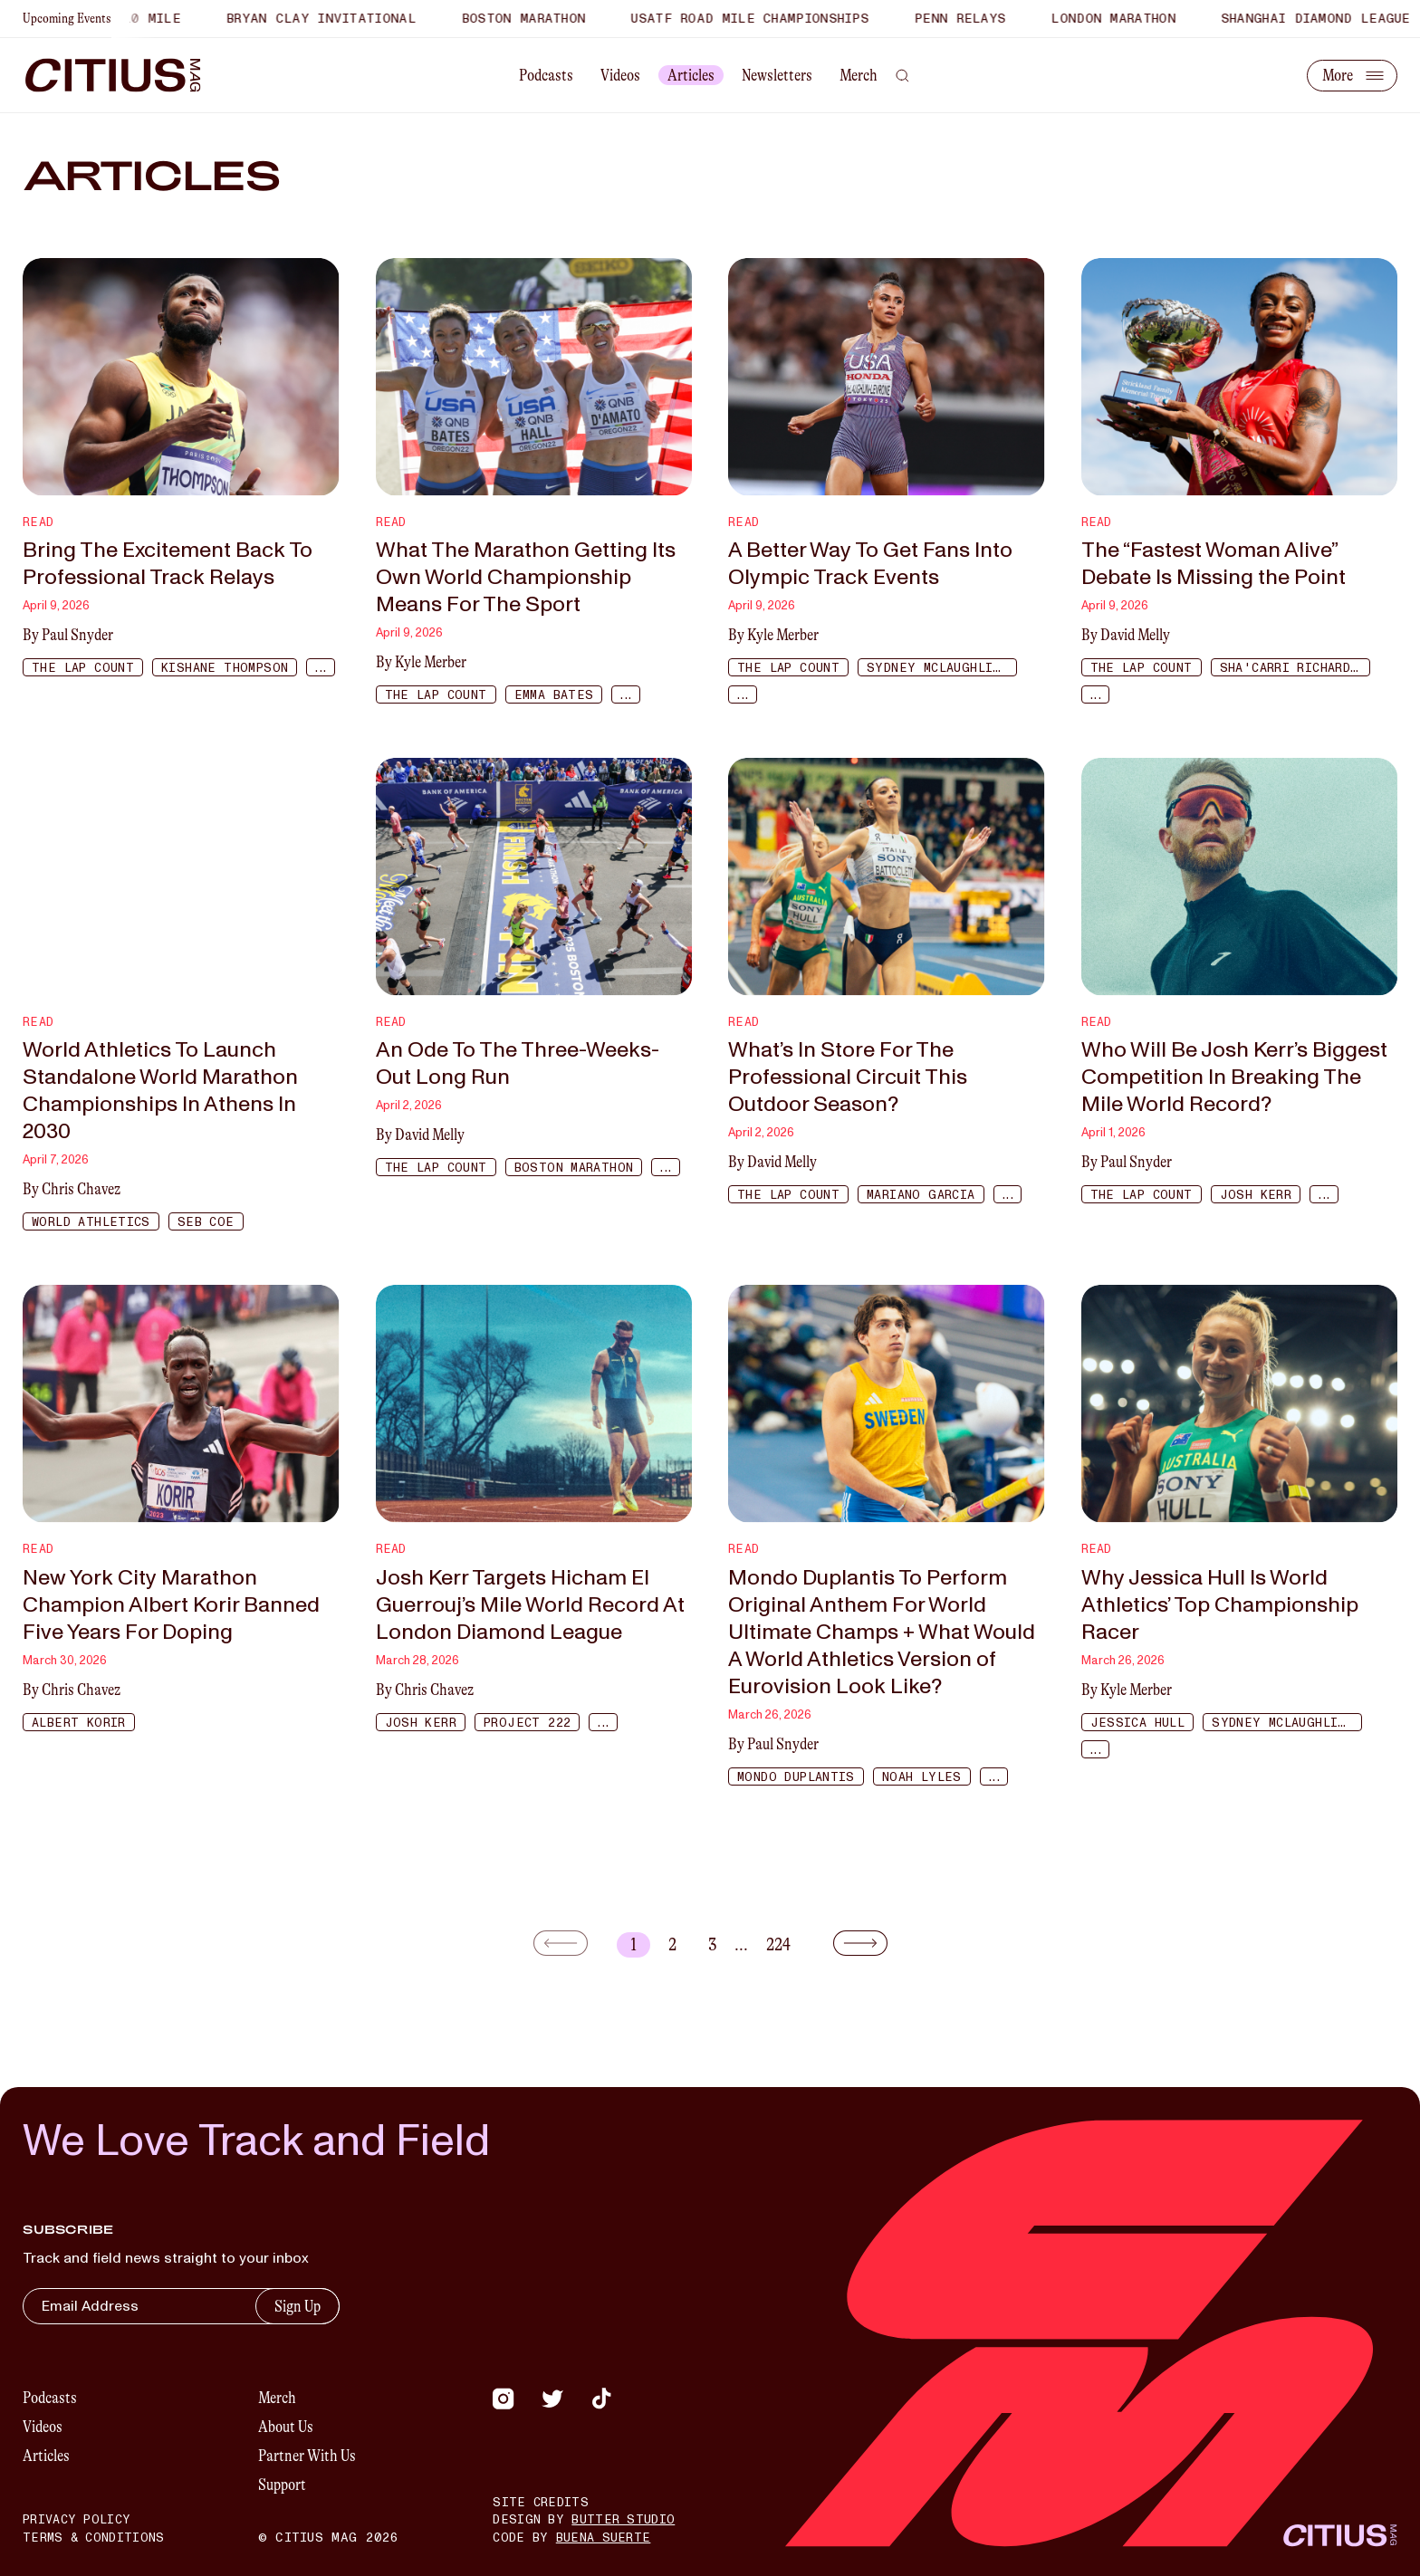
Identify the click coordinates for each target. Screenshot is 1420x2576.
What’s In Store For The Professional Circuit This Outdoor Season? (847, 1077)
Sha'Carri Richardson (1295, 668)
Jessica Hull (1137, 1723)
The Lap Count (83, 668)
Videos (620, 75)
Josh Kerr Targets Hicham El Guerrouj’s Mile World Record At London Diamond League (530, 1605)
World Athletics (91, 1222)
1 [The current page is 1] (633, 1944)
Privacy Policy (76, 2520)
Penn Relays (973, 18)
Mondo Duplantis (796, 1777)
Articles (691, 75)
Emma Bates (554, 695)
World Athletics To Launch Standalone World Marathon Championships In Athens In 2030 (160, 1091)
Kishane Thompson (224, 668)
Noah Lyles (922, 1777)
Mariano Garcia (920, 1195)
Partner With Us (307, 2456)
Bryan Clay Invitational (334, 18)
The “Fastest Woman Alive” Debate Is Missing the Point (1213, 564)
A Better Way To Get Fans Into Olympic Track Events (870, 564)
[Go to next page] (850, 1943)
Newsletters (777, 75)
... (319, 668)
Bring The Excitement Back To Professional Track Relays (167, 564)
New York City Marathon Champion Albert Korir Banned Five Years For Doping (171, 1605)
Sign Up (297, 2306)
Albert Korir (79, 1723)
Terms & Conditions (93, 2538)
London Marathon (1126, 18)
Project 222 (527, 1723)
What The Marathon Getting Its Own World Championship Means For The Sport (526, 577)
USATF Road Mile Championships (763, 18)
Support (282, 2484)
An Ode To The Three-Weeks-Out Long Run (517, 1064)
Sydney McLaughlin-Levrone (942, 668)
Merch (859, 75)
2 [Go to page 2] (672, 1944)
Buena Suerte (603, 2538)
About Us (285, 2427)
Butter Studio (623, 2520)
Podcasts (546, 75)
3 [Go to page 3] (712, 1944)
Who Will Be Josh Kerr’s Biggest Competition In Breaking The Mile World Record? (1234, 1077)
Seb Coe (206, 1222)
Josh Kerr (1256, 1195)
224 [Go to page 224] (778, 1944)
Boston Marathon (537, 18)
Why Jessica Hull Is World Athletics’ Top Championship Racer (1219, 1605)
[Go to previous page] (570, 1943)
